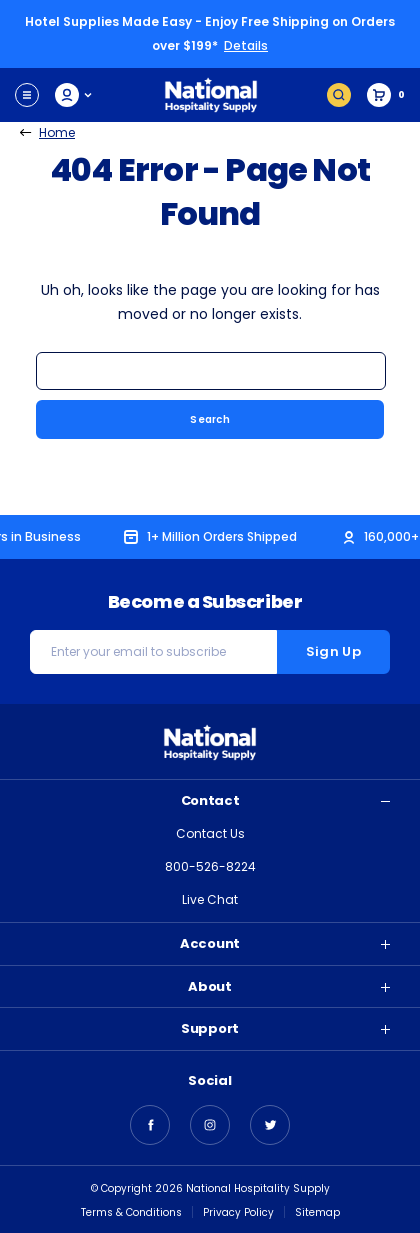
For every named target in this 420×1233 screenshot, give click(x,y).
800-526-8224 (210, 866)
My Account (74, 95)
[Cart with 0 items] (386, 95)
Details (246, 45)
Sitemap (317, 1212)
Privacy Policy (238, 1212)
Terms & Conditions (131, 1212)
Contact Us (210, 833)
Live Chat (210, 899)
